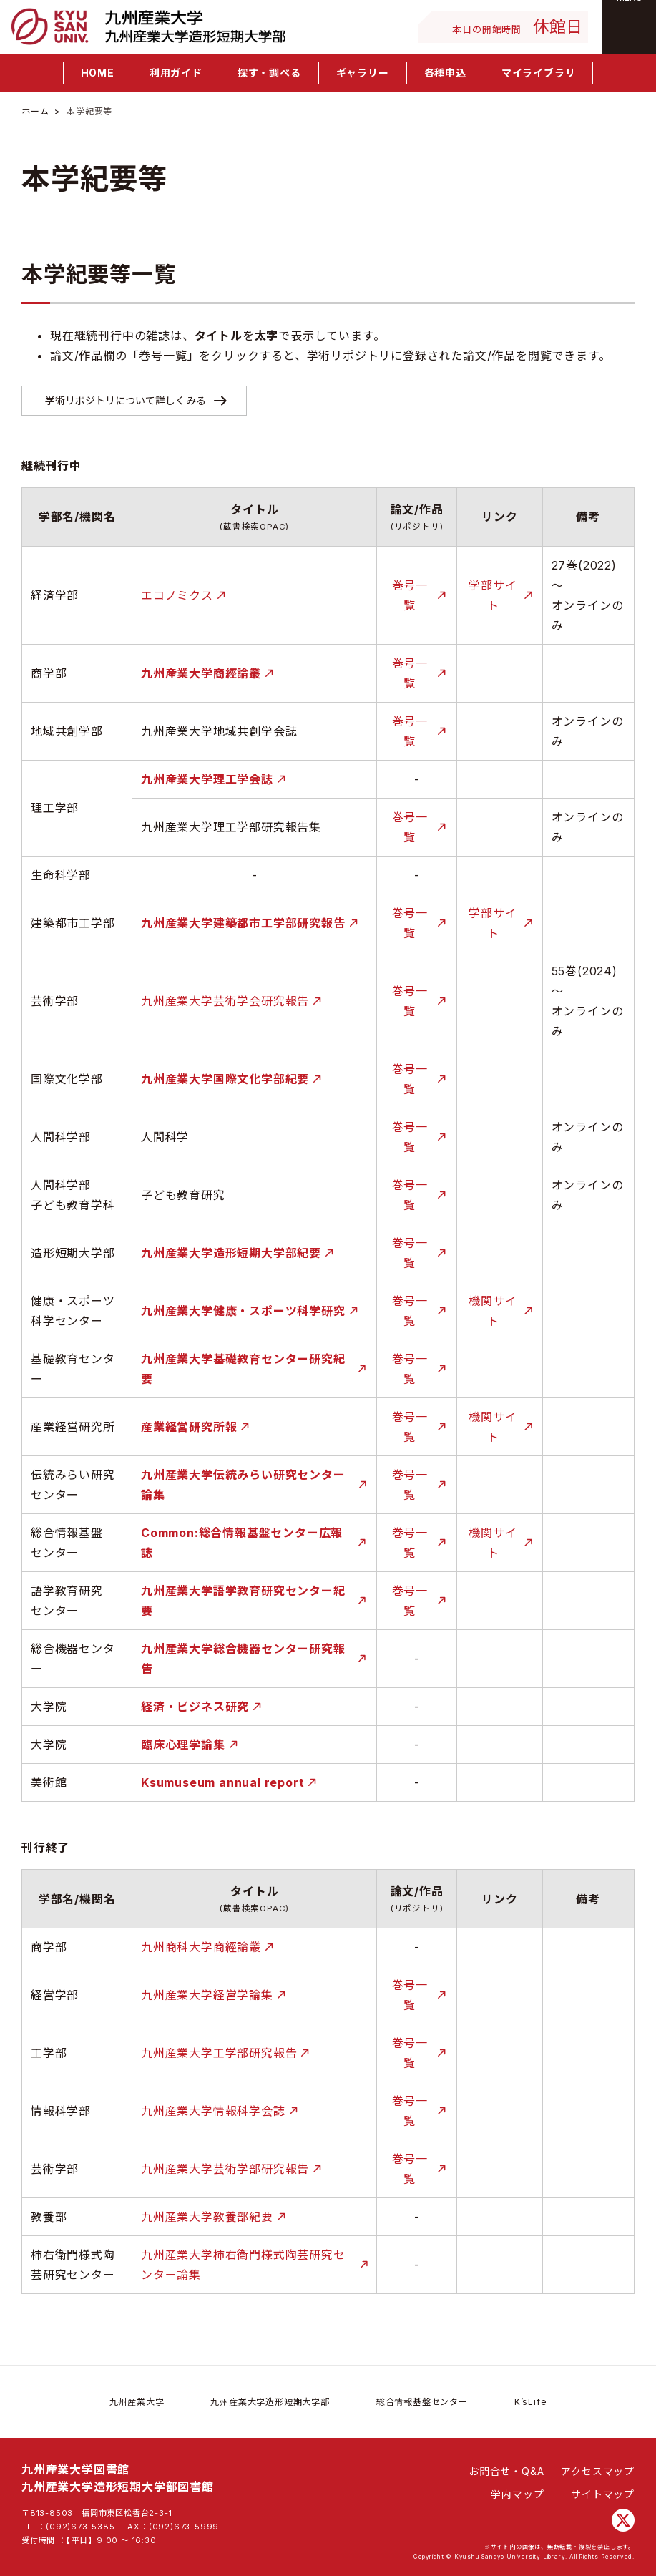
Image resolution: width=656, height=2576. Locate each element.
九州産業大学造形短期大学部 (269, 2401)
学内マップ (517, 2494)
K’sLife (530, 2401)
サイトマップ (603, 2494)
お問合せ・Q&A (506, 2471)
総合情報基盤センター (422, 2401)
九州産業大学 (137, 2401)
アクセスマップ (598, 2471)
